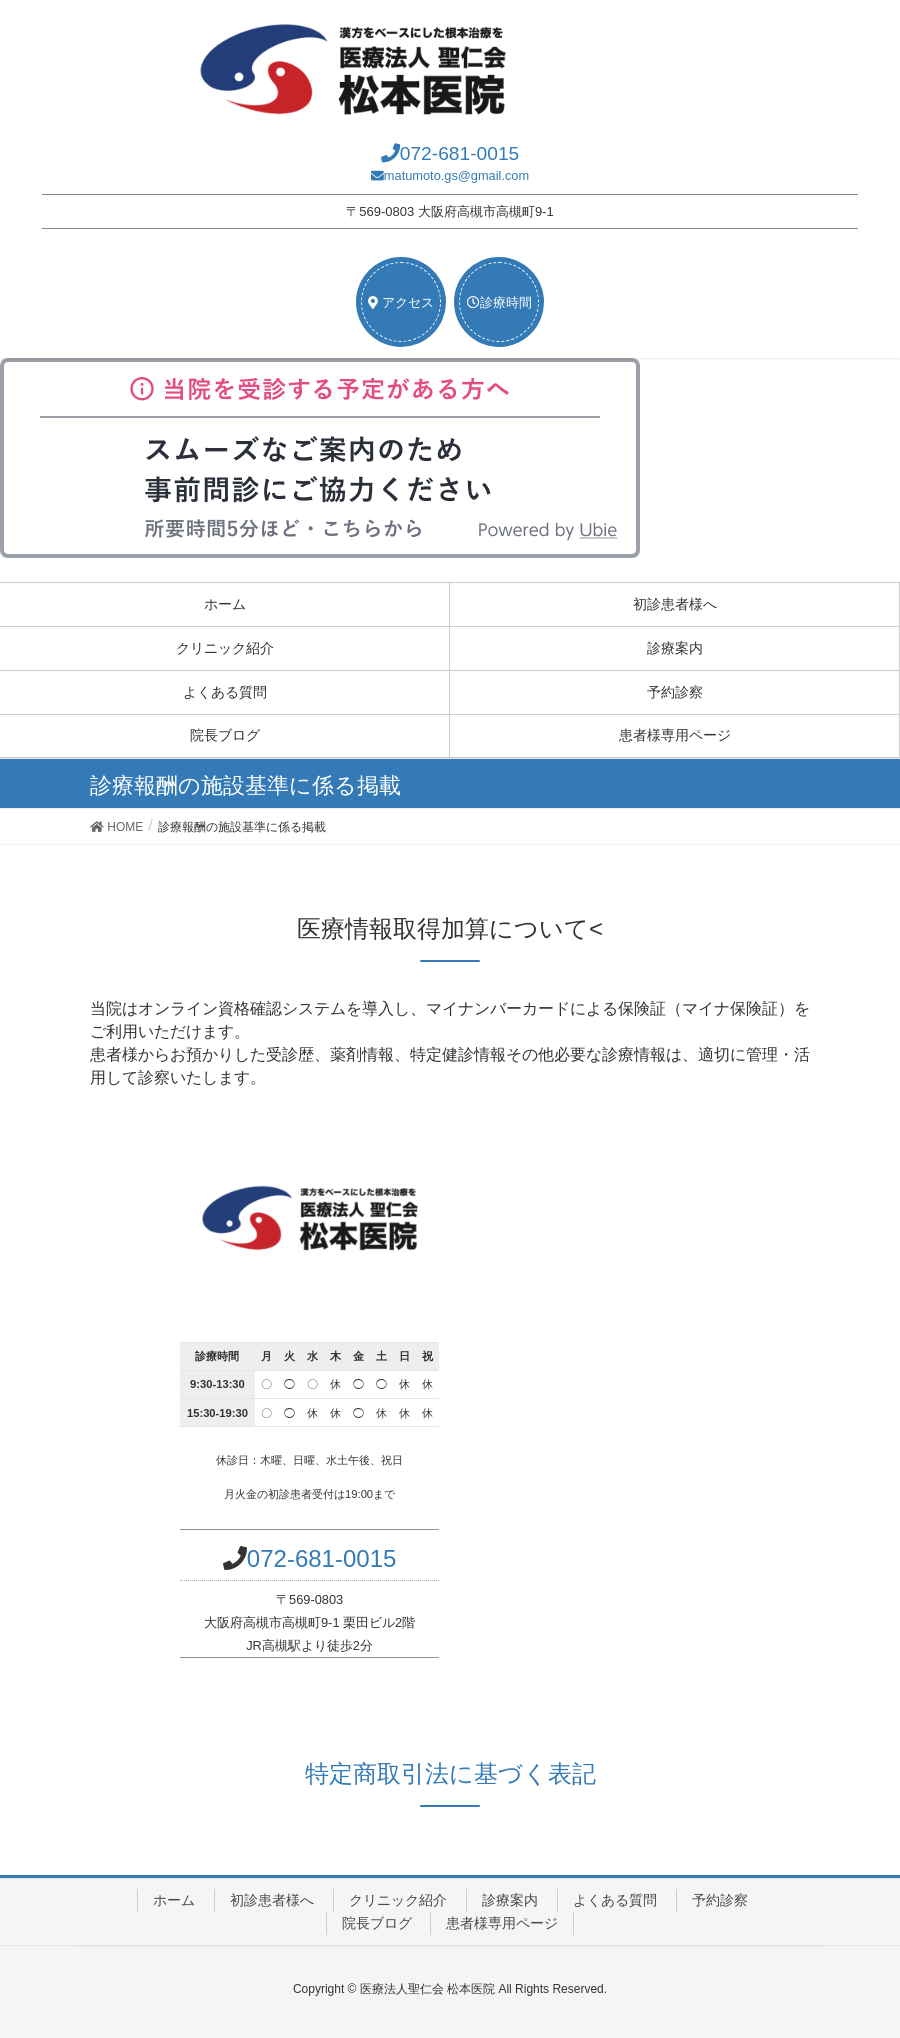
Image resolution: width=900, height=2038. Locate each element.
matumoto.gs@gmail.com (456, 175)
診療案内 (675, 648)
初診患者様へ (675, 604)
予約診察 (675, 692)
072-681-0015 (460, 153)
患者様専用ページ (675, 735)
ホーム (225, 604)
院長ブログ (225, 735)
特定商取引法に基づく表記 (450, 1773)
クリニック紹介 (225, 648)
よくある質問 (225, 692)
